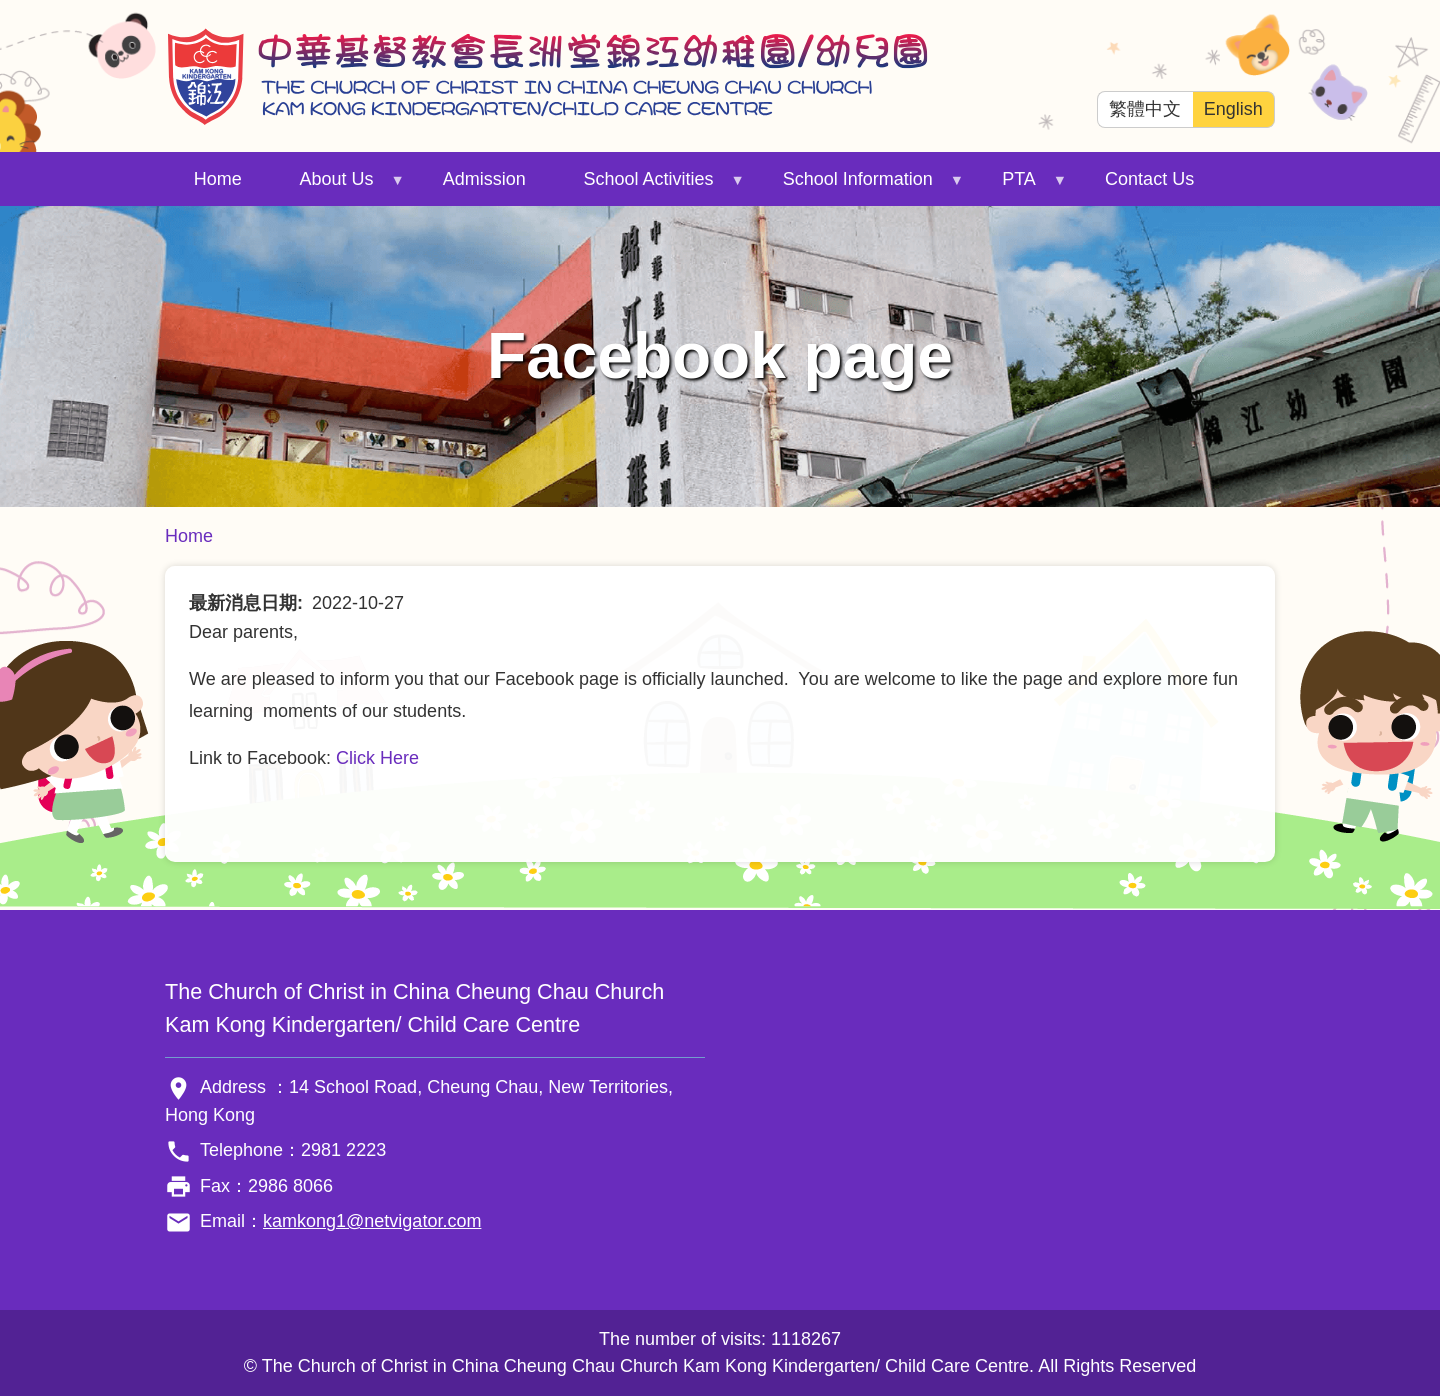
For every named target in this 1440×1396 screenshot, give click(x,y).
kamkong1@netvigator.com (372, 1221)
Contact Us (1149, 179)
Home (218, 179)
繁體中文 (1145, 109)
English (1233, 109)
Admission (484, 179)
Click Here (377, 758)
